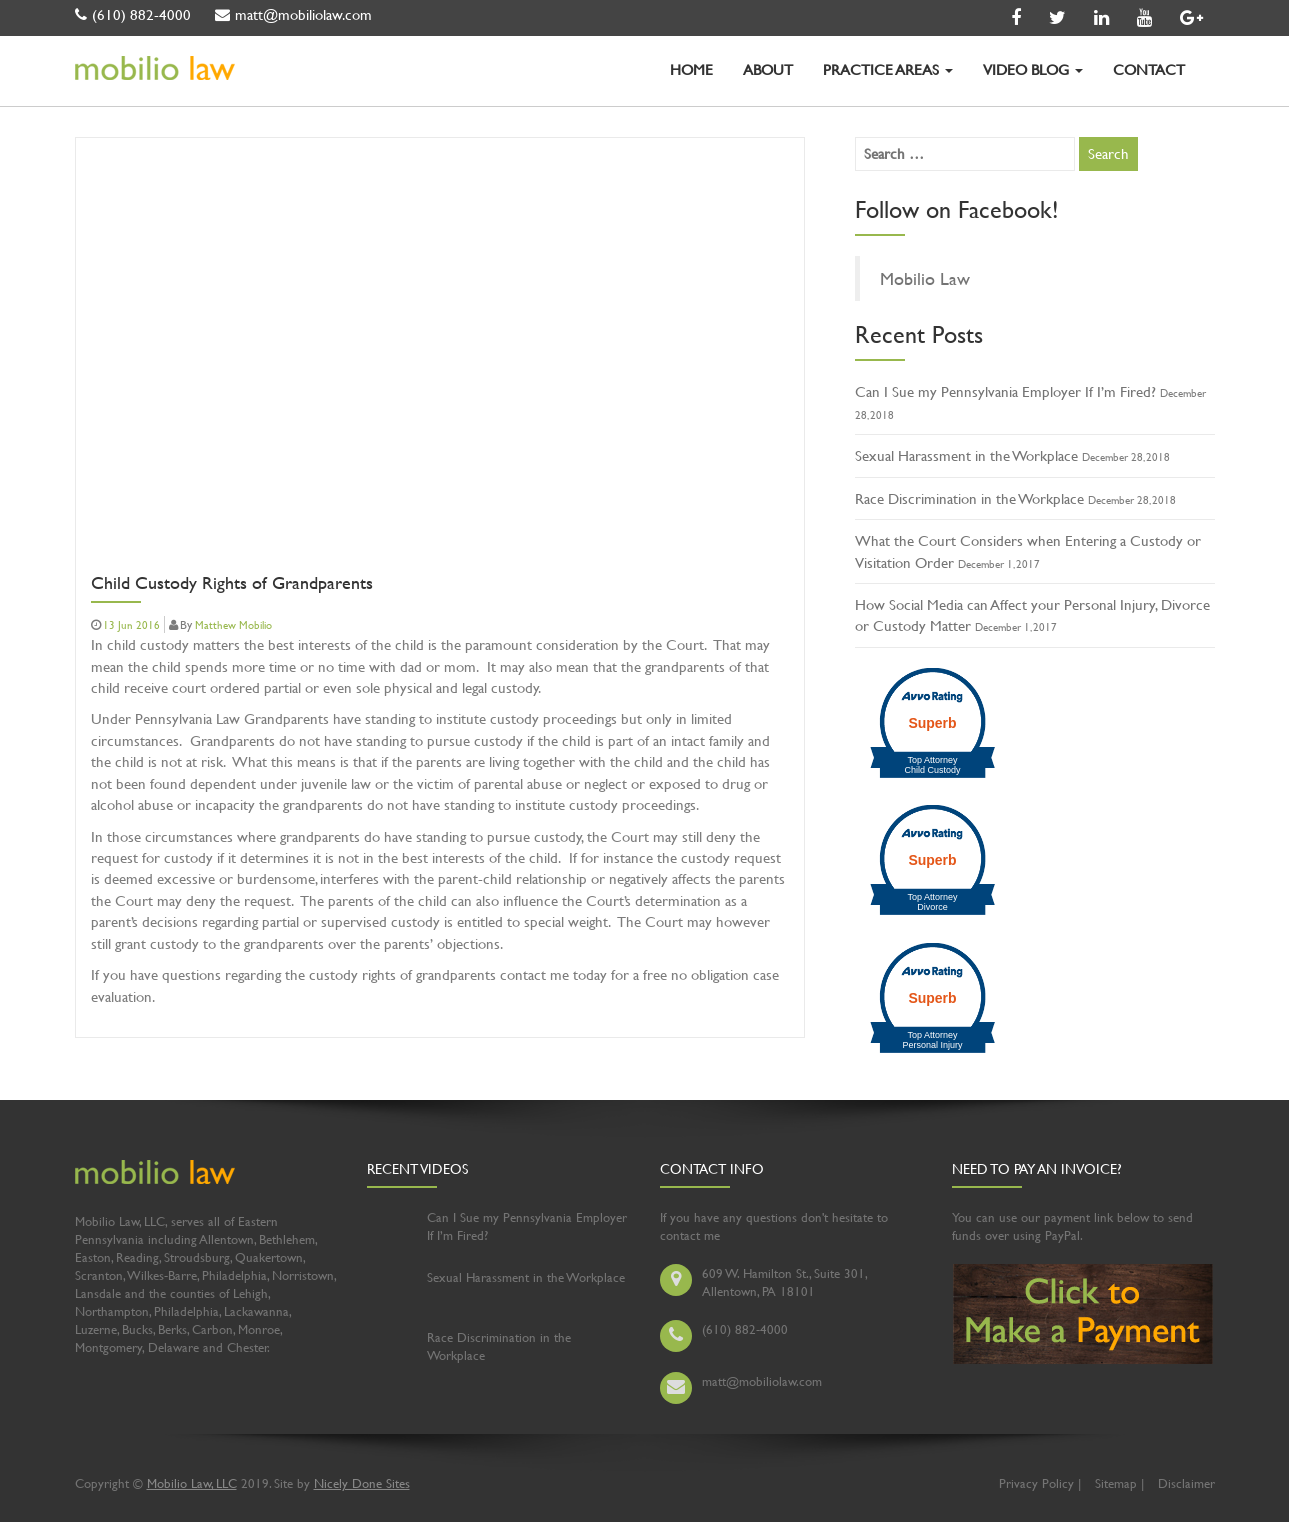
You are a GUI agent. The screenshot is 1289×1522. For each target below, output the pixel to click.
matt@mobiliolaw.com (293, 14)
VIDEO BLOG (1033, 69)
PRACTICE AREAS (888, 69)
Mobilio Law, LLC (192, 1483)
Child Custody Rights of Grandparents (232, 584)
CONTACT (1149, 69)
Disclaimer (1186, 1483)
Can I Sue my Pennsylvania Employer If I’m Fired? (1005, 391)
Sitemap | (1119, 1483)
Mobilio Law (925, 278)
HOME (691, 69)
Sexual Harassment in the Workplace (966, 455)
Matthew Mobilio (233, 625)
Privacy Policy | (1040, 1483)
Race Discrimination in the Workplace (969, 498)
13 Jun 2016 (131, 625)
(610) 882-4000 (133, 14)
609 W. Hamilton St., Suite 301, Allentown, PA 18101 (784, 1282)
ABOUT (768, 69)
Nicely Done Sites (362, 1483)
